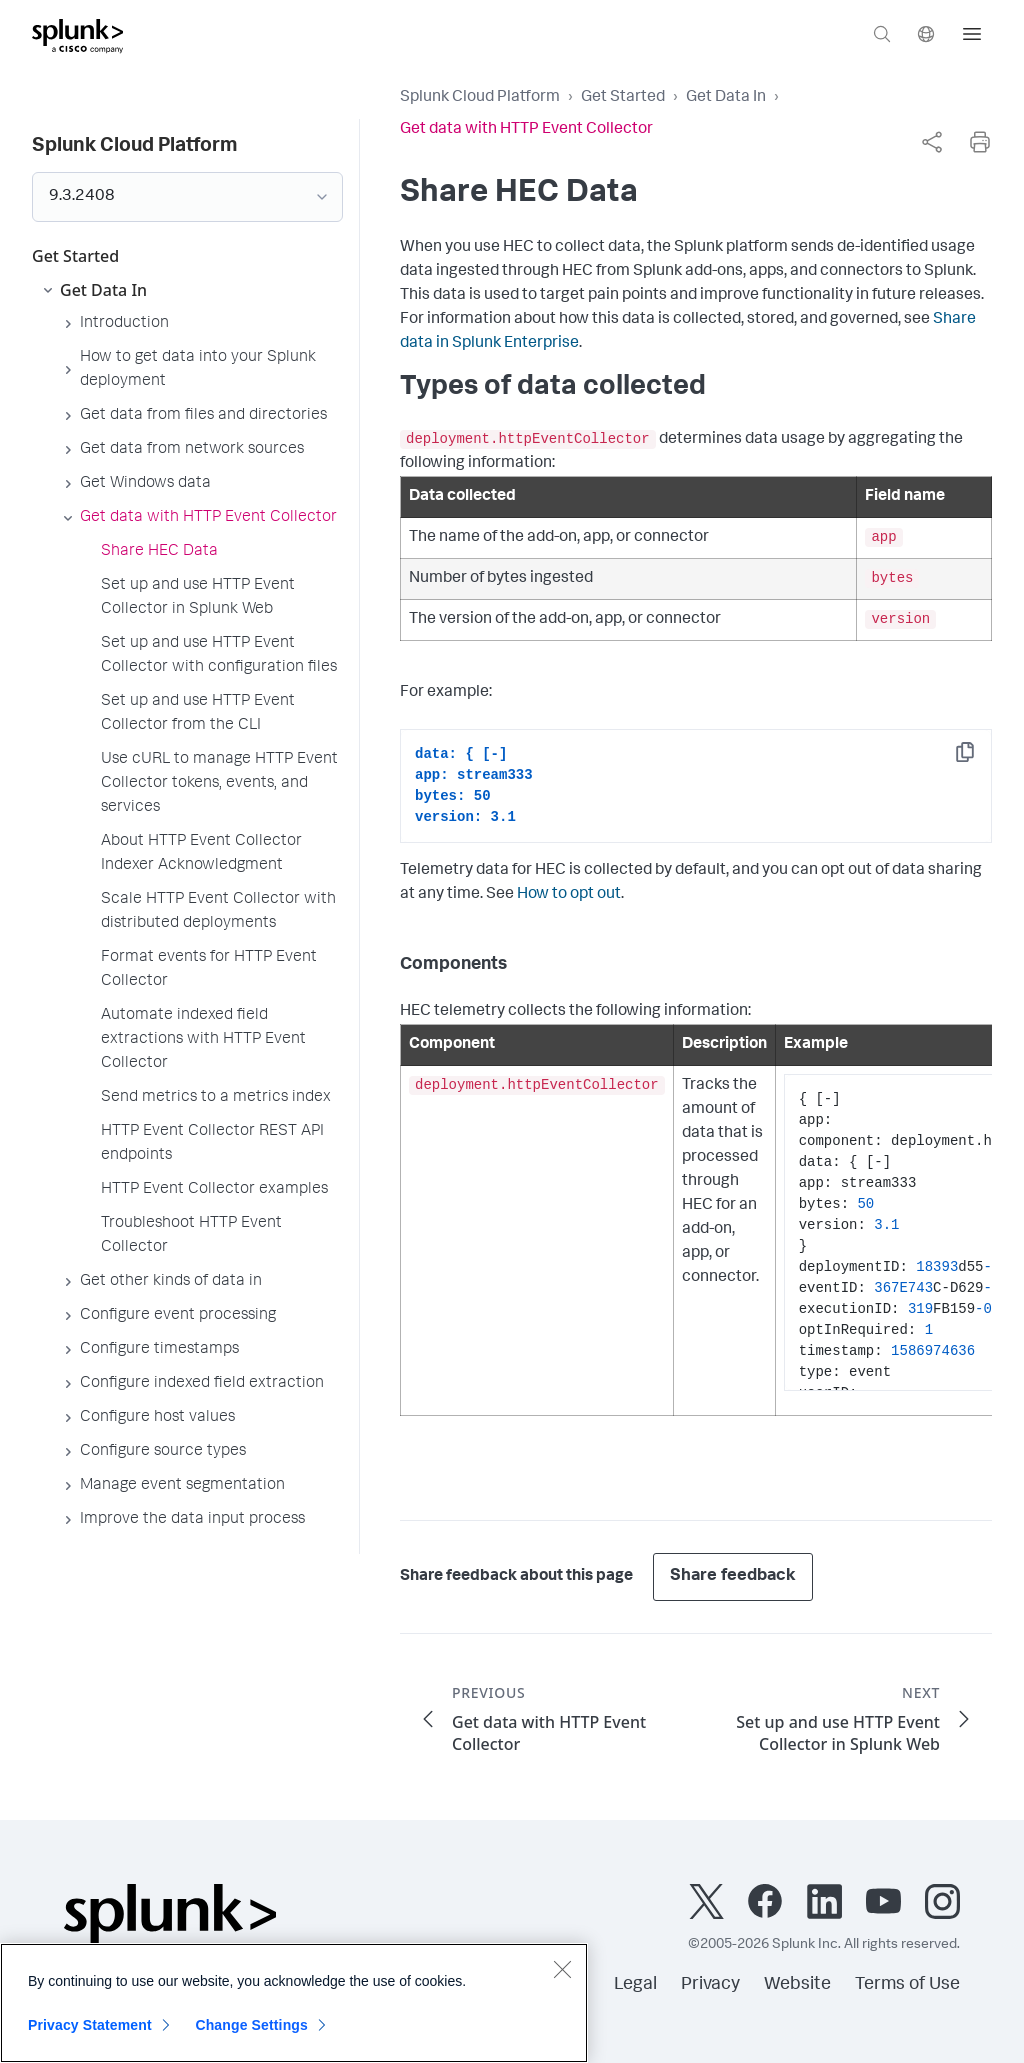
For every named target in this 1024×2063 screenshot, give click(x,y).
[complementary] (932, 142)
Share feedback (733, 1576)
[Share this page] (932, 142)
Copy (979, 758)
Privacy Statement (90, 2025)
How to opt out (569, 895)
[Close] (562, 1969)
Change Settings (251, 2025)
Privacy (710, 1985)
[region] (294, 2003)
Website (797, 1985)
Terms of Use (907, 1985)
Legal (635, 1985)
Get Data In (726, 98)
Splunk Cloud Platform (480, 98)
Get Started (623, 98)
